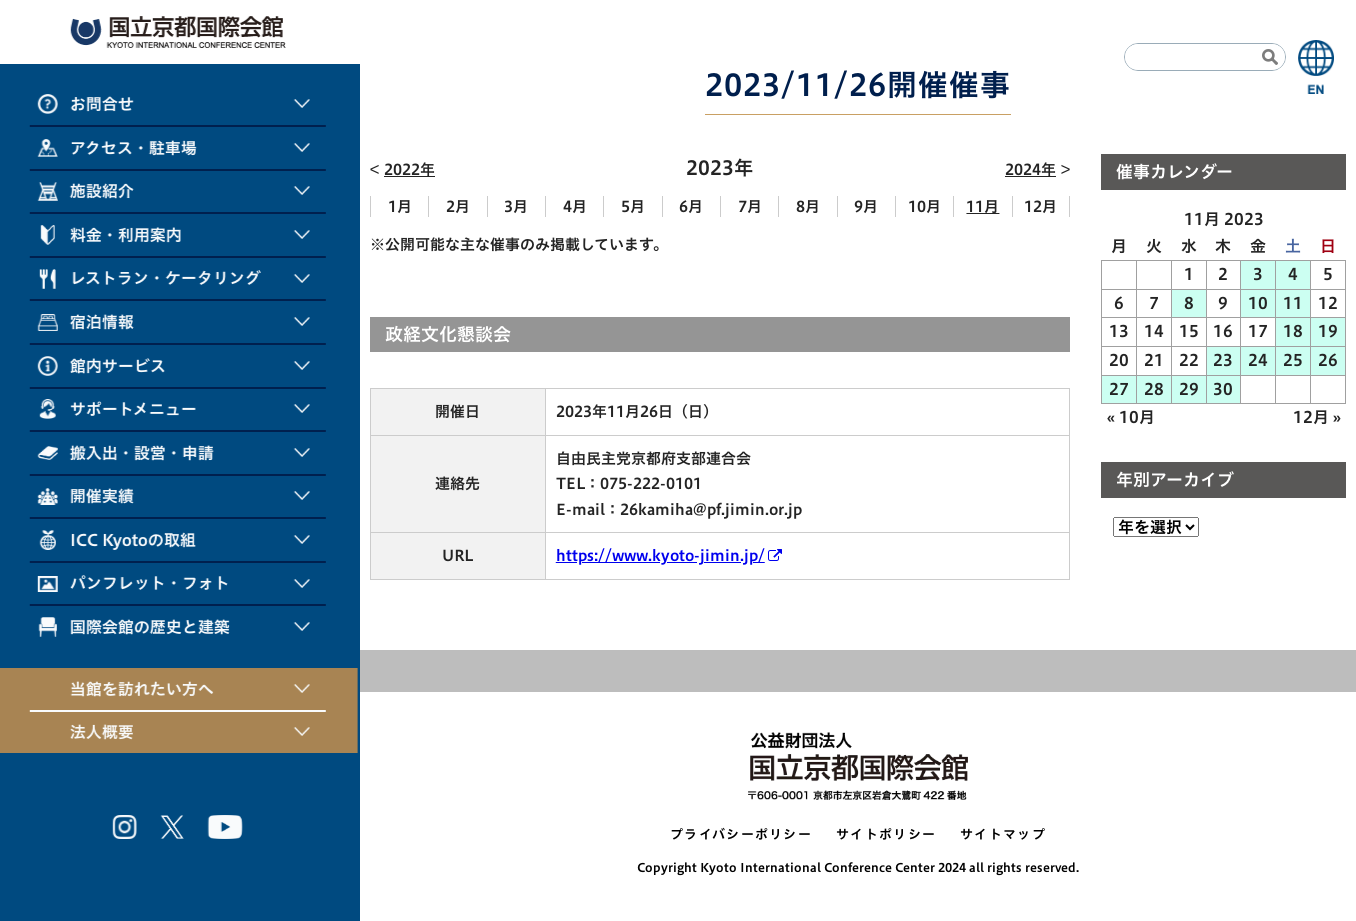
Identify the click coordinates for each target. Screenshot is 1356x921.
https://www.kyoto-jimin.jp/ (660, 555)
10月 (924, 206)
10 (1258, 303)
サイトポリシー (886, 834)
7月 (750, 206)
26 (1328, 360)
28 (1154, 389)
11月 (982, 206)
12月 (1040, 206)
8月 (808, 206)
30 (1223, 389)
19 (1328, 331)
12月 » (1317, 417)
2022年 (409, 169)
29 (1189, 389)
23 (1223, 360)
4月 (575, 206)
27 (1119, 389)
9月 (866, 206)
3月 (516, 206)
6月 (691, 206)
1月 (400, 206)
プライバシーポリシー (741, 834)
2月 (458, 206)
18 (1293, 331)
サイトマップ (1003, 834)
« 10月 (1131, 417)
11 (1293, 303)
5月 (633, 206)
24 (1258, 360)
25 (1293, 360)
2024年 (1030, 169)
